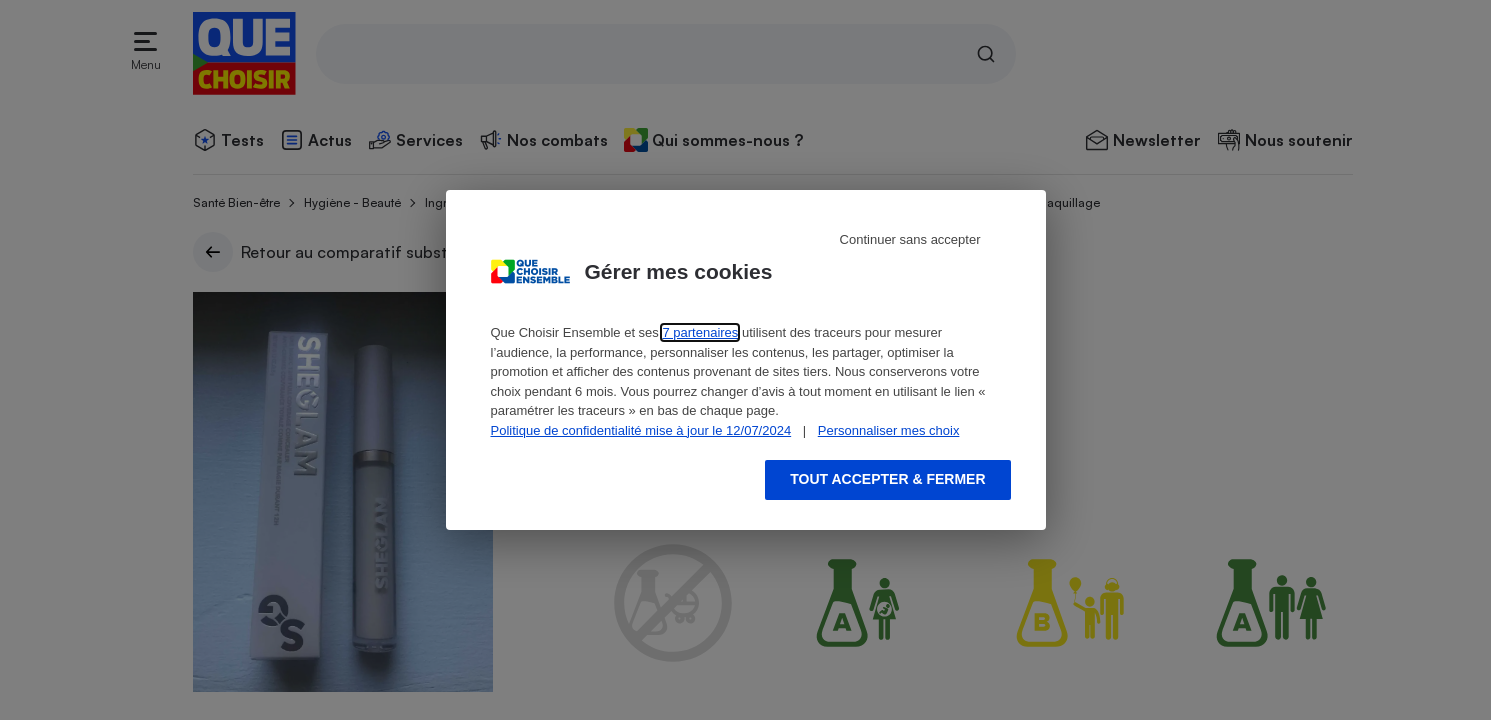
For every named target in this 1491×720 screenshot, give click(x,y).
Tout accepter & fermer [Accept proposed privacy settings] (887, 479)
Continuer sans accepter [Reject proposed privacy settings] (910, 239)
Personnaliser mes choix (889, 430)
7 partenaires (700, 332)
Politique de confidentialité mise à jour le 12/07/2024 (641, 430)
